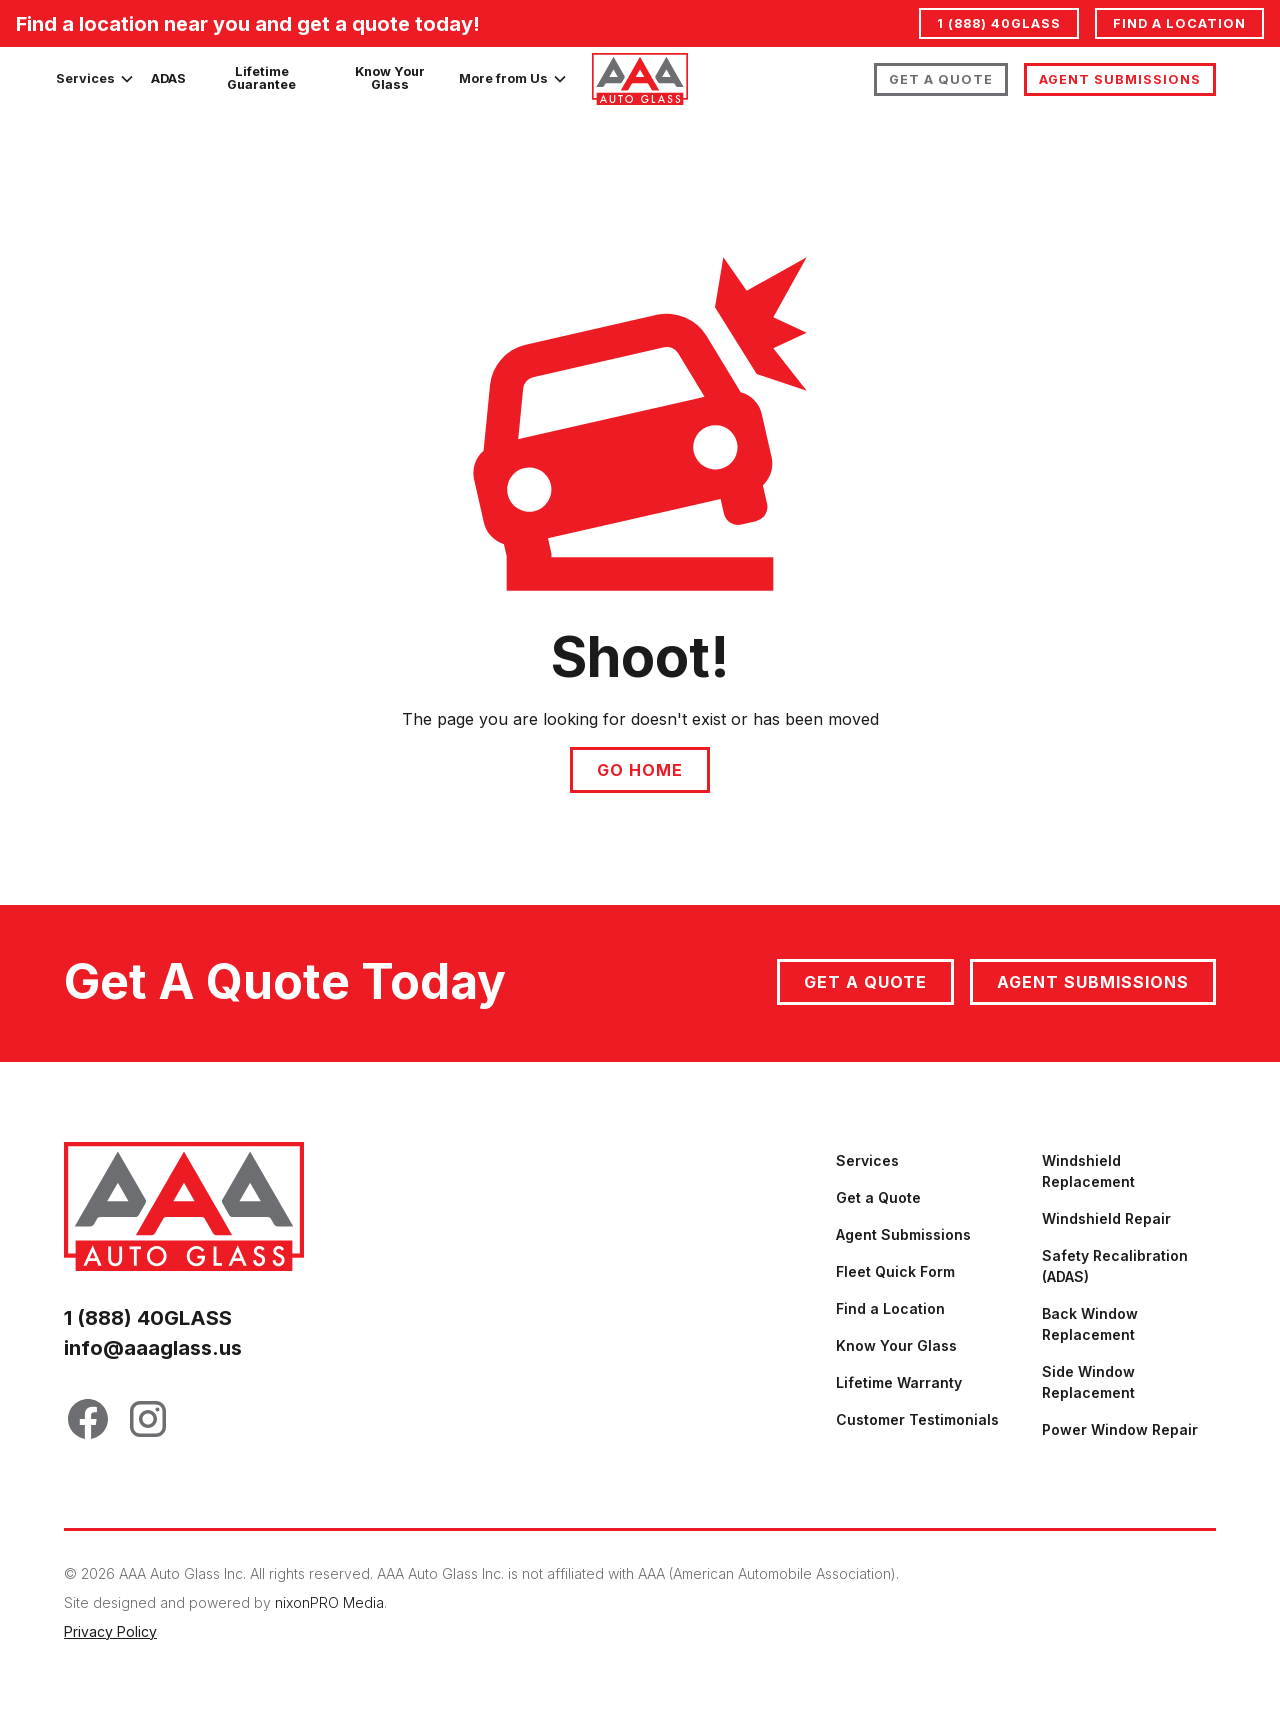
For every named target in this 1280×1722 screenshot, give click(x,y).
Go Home (640, 770)
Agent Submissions (1120, 79)
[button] (95, 79)
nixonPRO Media (329, 1602)
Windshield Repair (1106, 1218)
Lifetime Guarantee (261, 78)
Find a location (1179, 23)
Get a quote (865, 982)
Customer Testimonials (917, 1419)
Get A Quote (941, 79)
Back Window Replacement (1090, 1324)
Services (867, 1160)
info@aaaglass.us (153, 1348)
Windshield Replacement (1088, 1171)
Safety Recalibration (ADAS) (1115, 1266)
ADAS (168, 78)
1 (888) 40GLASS (999, 23)
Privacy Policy (110, 1631)
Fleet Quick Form (895, 1271)
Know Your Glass (390, 78)
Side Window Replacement (1088, 1382)
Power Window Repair (1120, 1429)
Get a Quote (878, 1197)
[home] (640, 79)
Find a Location (890, 1308)
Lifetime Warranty (899, 1382)
